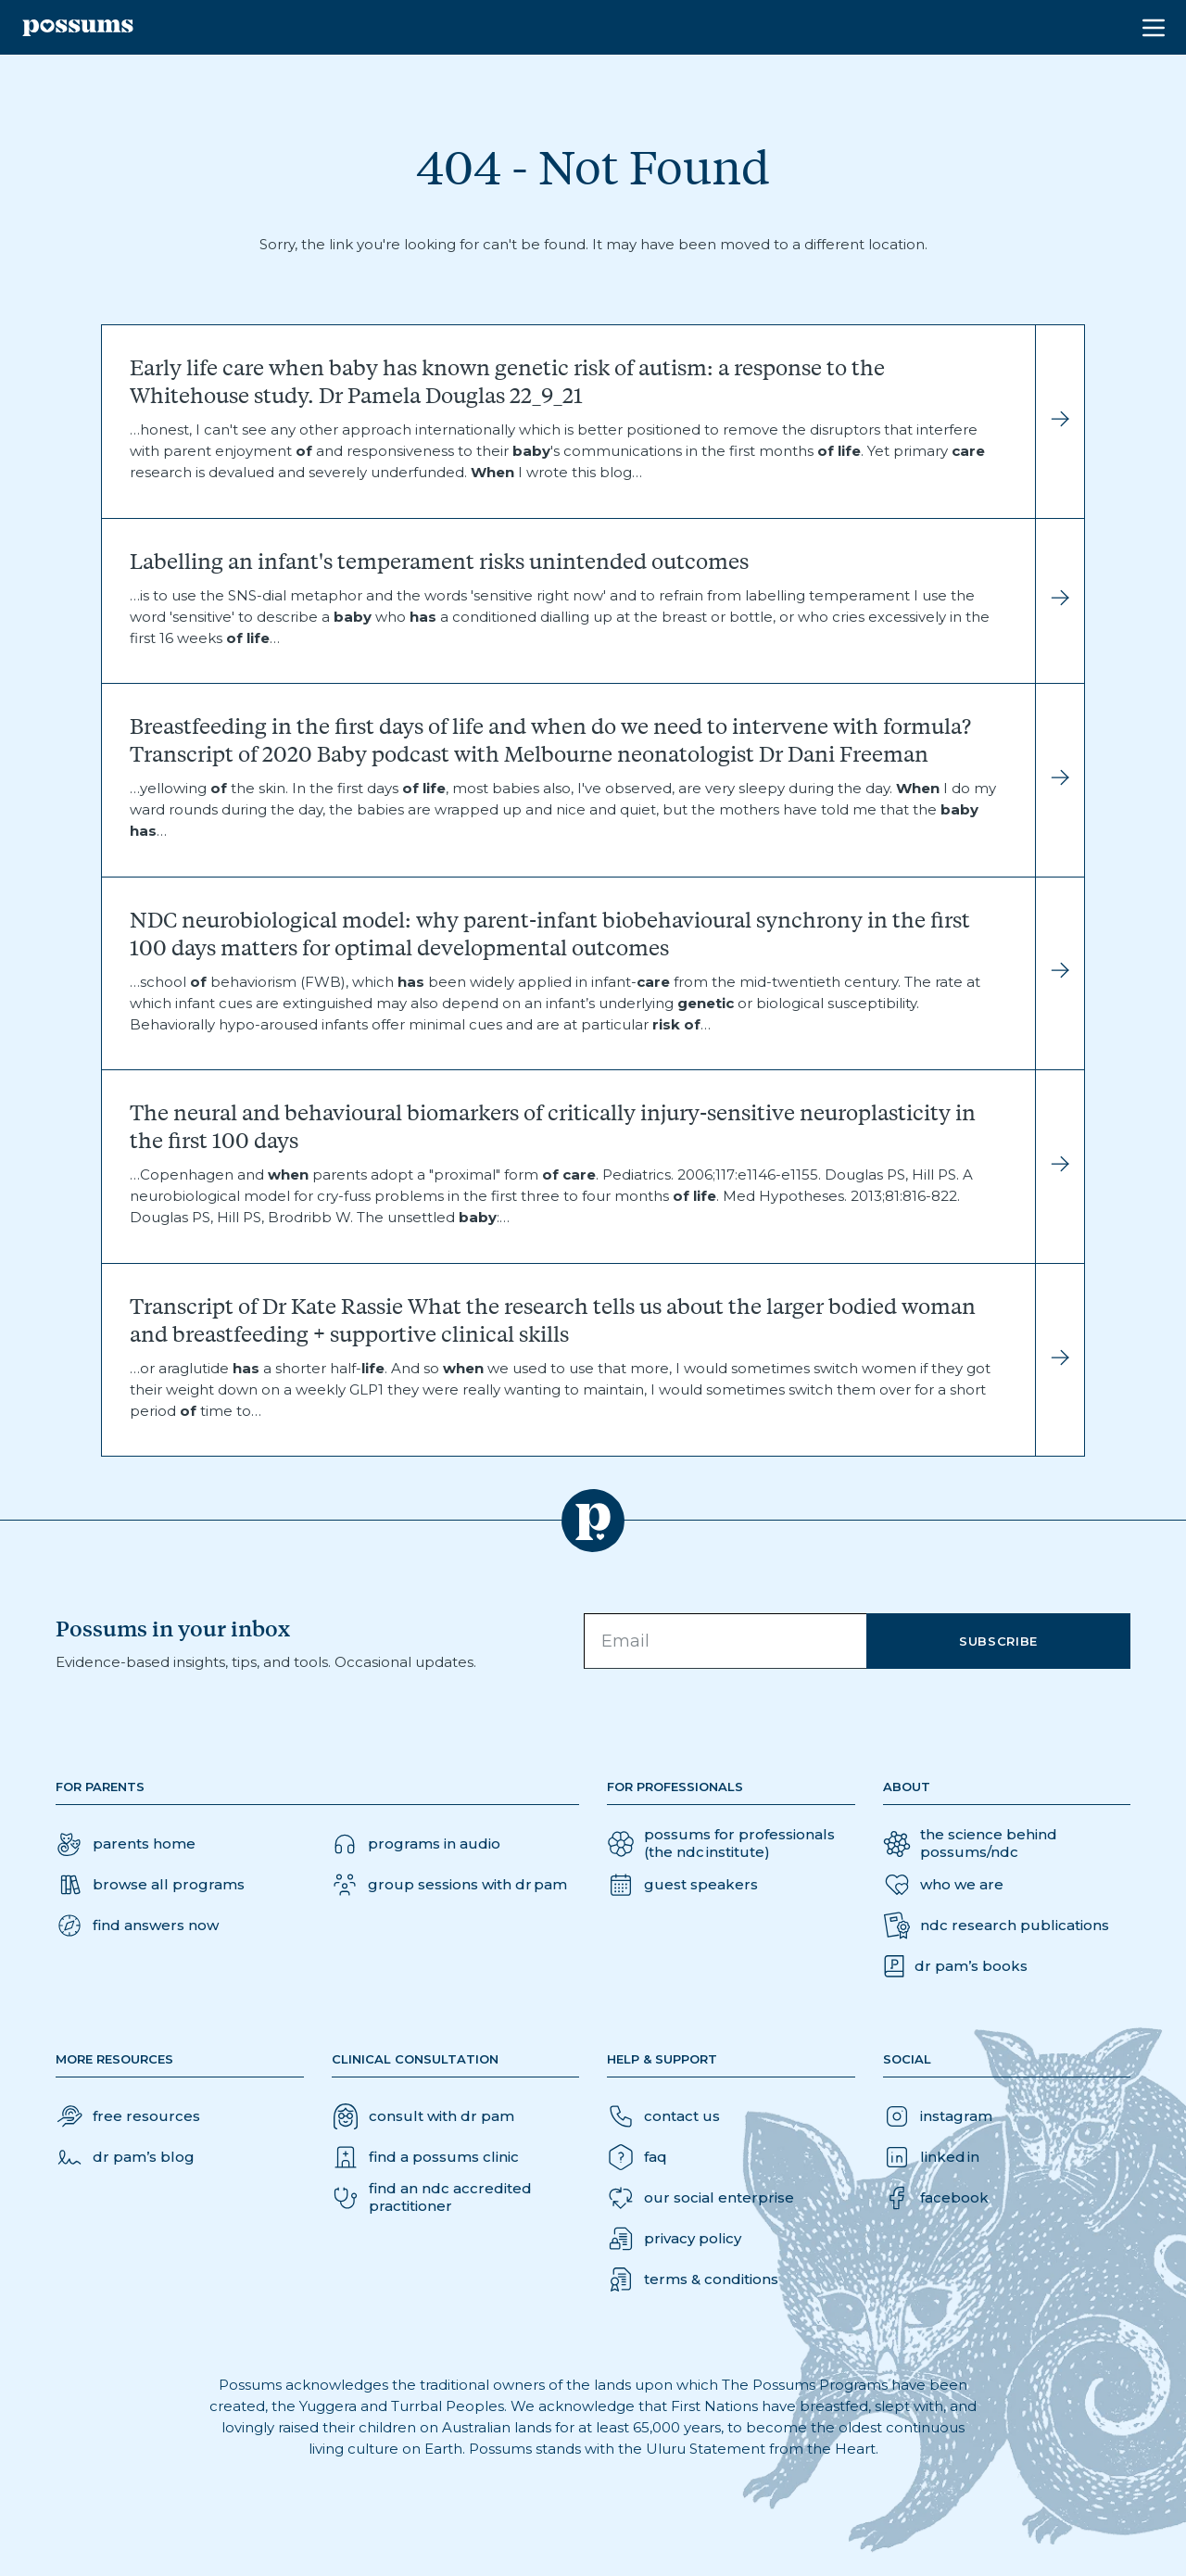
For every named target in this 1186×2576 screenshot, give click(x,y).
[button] (137, 1925)
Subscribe (998, 1641)
